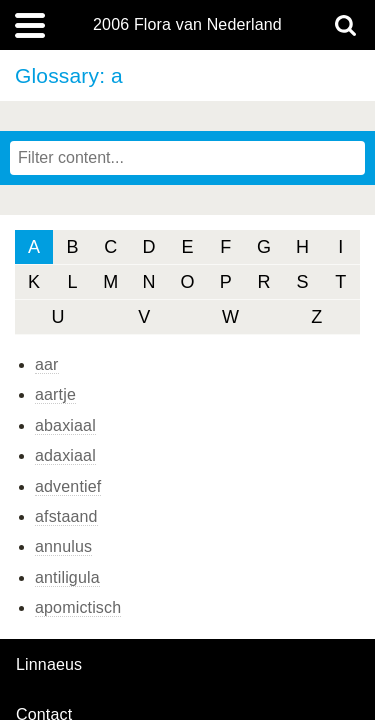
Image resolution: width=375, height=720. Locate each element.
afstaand (66, 516)
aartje (55, 394)
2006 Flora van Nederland (187, 25)
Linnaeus (49, 665)
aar (47, 364)
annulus (63, 546)
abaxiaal (65, 425)
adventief (68, 486)
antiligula (67, 577)
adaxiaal (65, 455)
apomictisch (78, 607)
